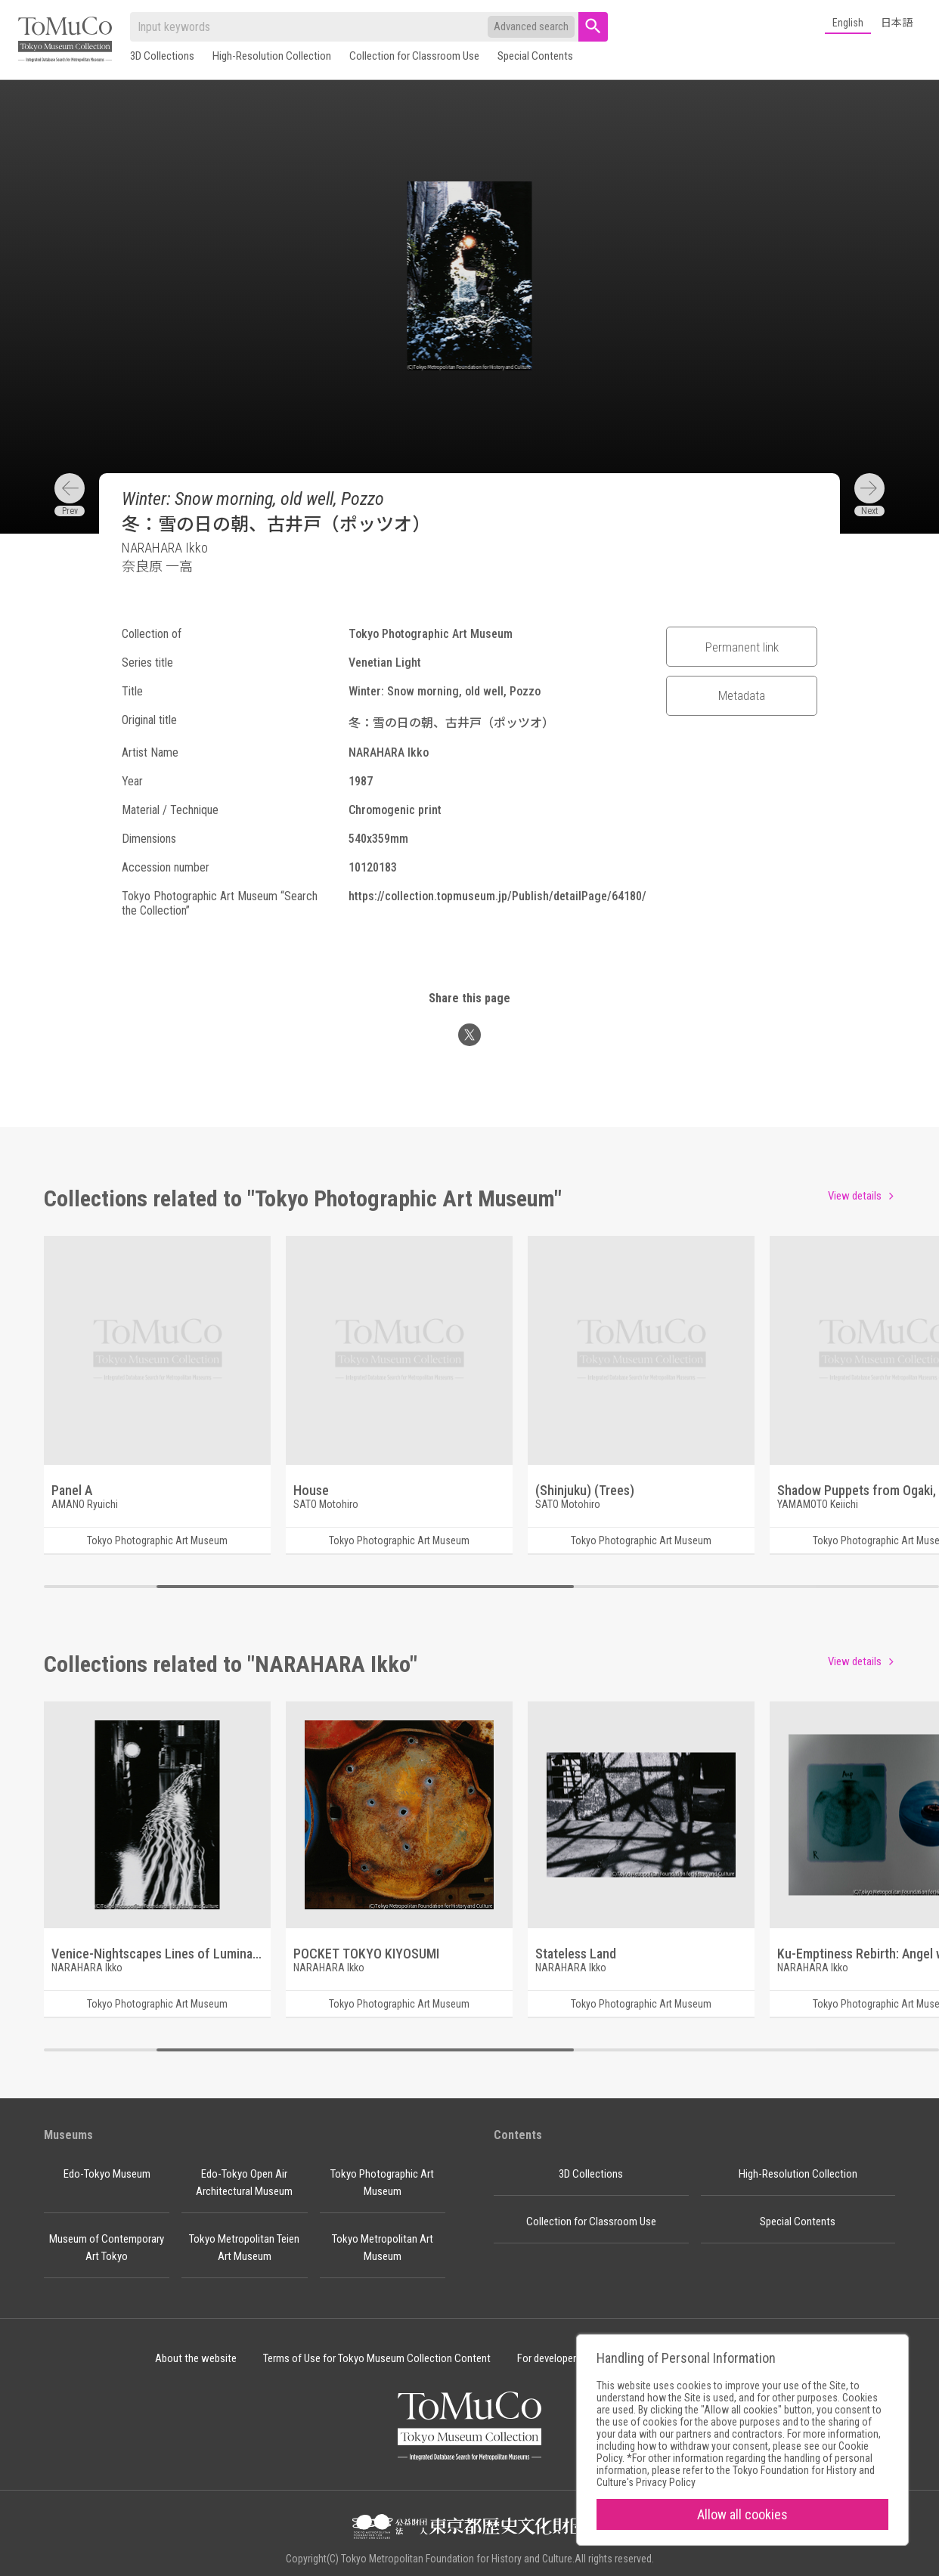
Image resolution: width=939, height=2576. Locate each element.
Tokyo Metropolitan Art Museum (382, 2247)
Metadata (741, 695)
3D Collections (162, 56)
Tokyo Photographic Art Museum (382, 2182)
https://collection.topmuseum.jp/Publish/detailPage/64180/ (497, 896)
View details (855, 1196)
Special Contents (535, 56)
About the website (196, 2358)
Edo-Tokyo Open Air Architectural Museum (244, 2182)
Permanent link (742, 647)
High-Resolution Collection (271, 56)
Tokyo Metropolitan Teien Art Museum (244, 2247)
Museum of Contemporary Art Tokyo (106, 2247)
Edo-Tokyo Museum (107, 2174)
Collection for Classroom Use (414, 56)
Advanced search (531, 26)
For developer (546, 2358)
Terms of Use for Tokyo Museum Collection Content (377, 2358)
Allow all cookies (742, 2514)
